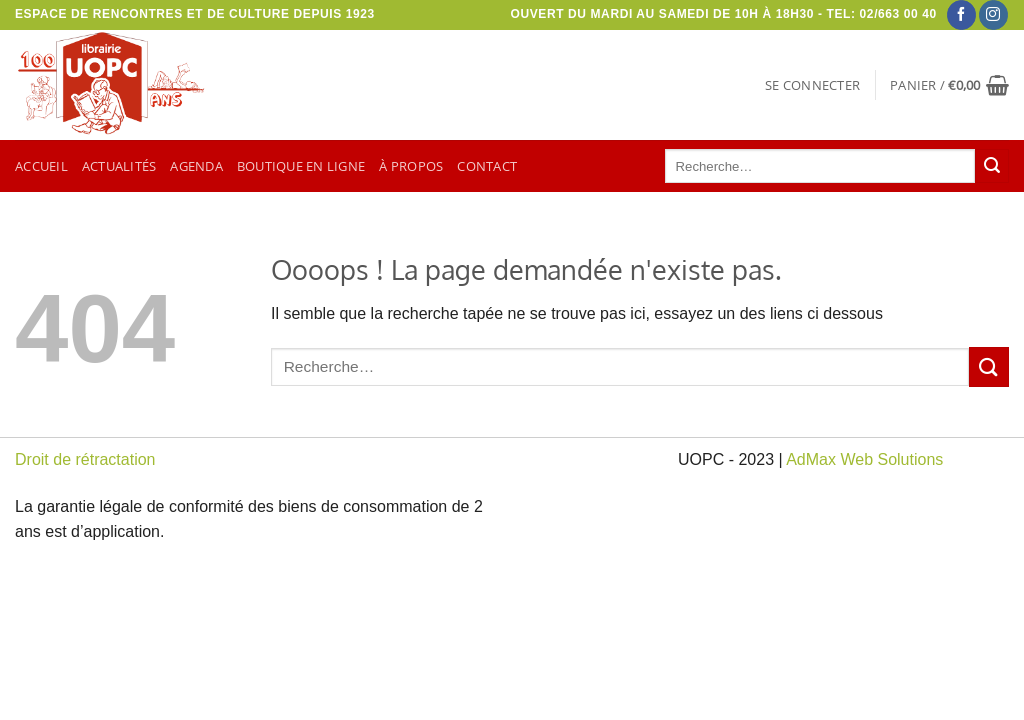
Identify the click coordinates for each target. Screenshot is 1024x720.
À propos (411, 166)
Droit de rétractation (85, 459)
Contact (487, 166)
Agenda (196, 166)
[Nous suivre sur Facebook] (961, 15)
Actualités (119, 166)
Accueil (41, 166)
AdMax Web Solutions (864, 459)
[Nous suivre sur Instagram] (993, 15)
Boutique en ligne (301, 166)
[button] (812, 85)
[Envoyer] (992, 166)
